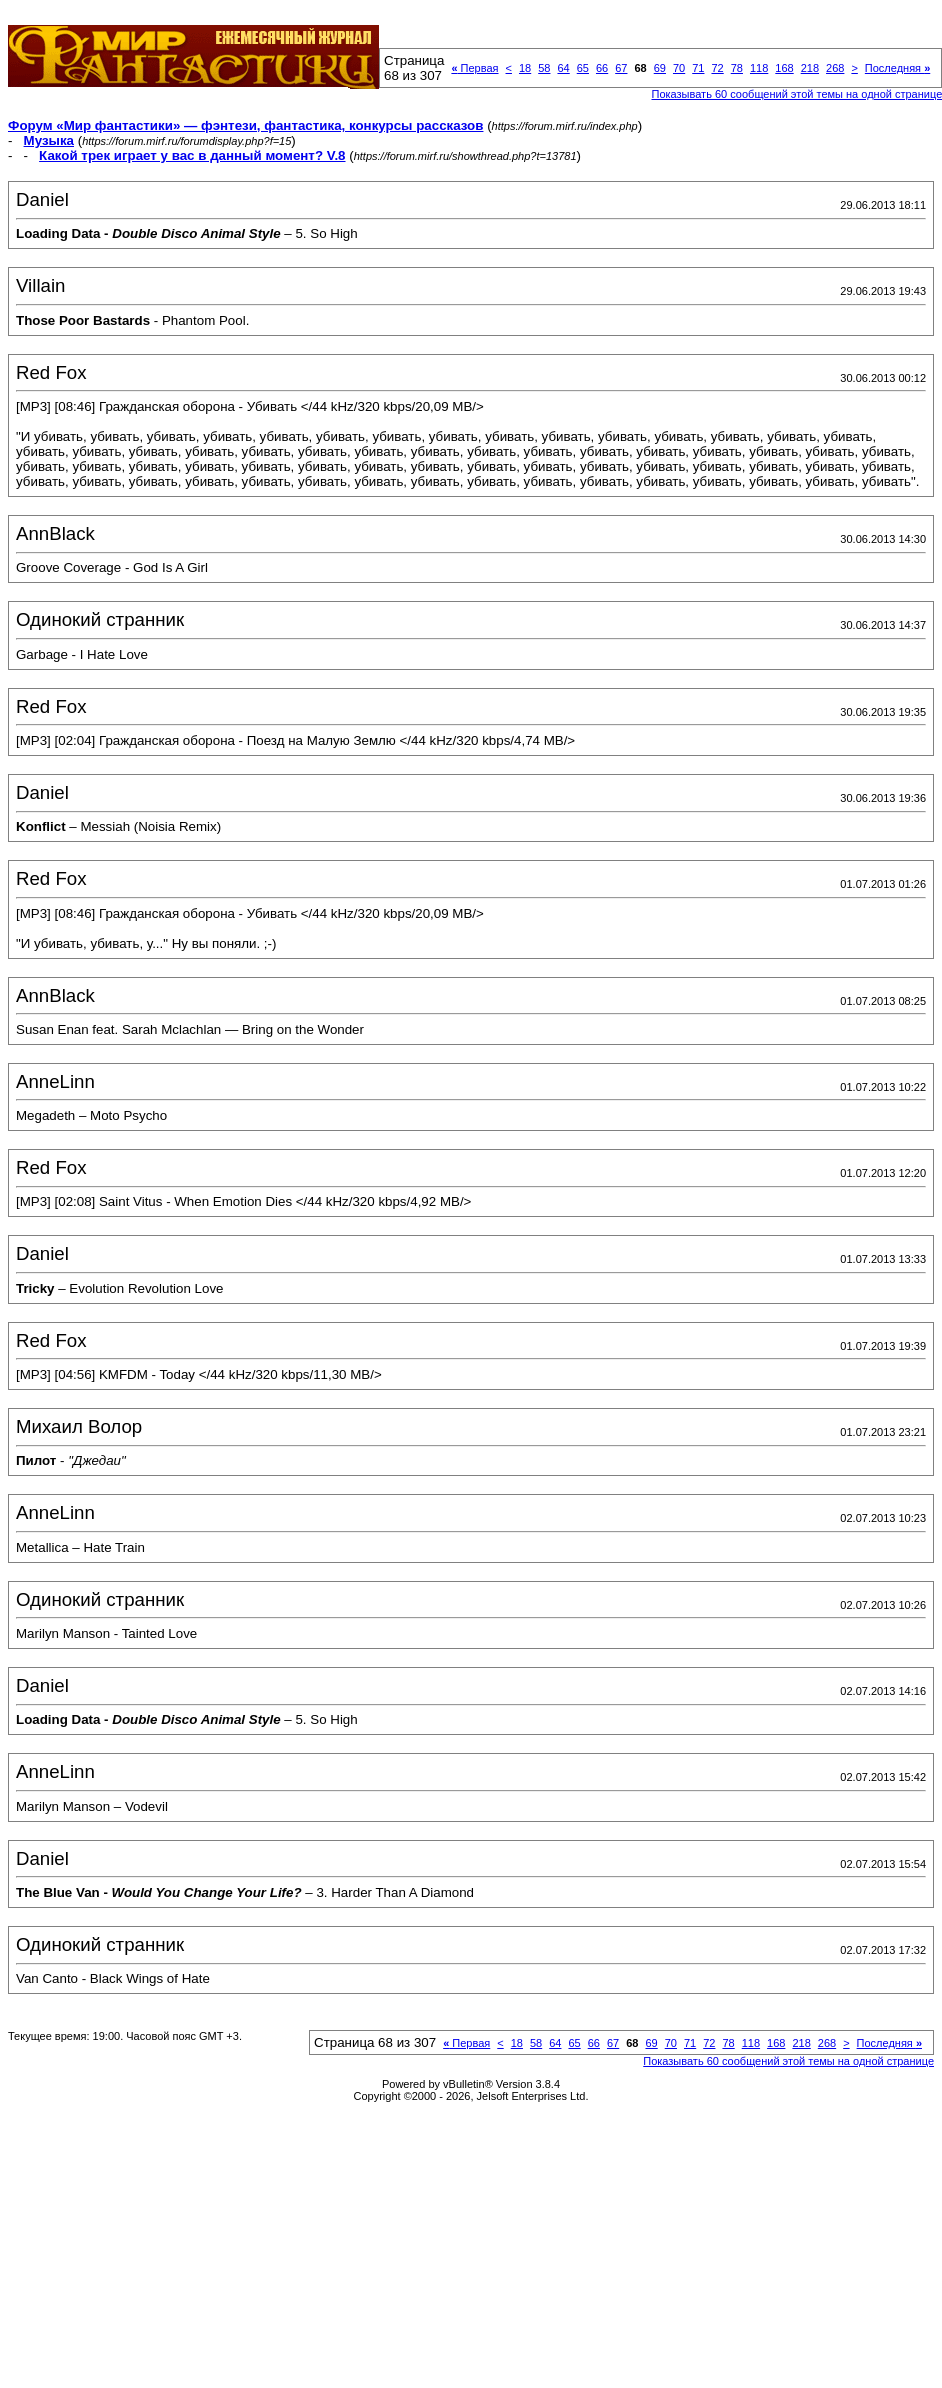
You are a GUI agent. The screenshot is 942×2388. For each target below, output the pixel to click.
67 (621, 68)
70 (679, 68)
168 (784, 68)
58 (544, 68)
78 (737, 68)
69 (660, 68)
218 (810, 68)
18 (525, 68)
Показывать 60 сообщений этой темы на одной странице (788, 2061)
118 (759, 68)
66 (602, 68)
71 (698, 68)
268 (835, 68)
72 (717, 68)
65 (583, 68)
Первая (474, 68)
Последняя (897, 68)
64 (563, 68)
